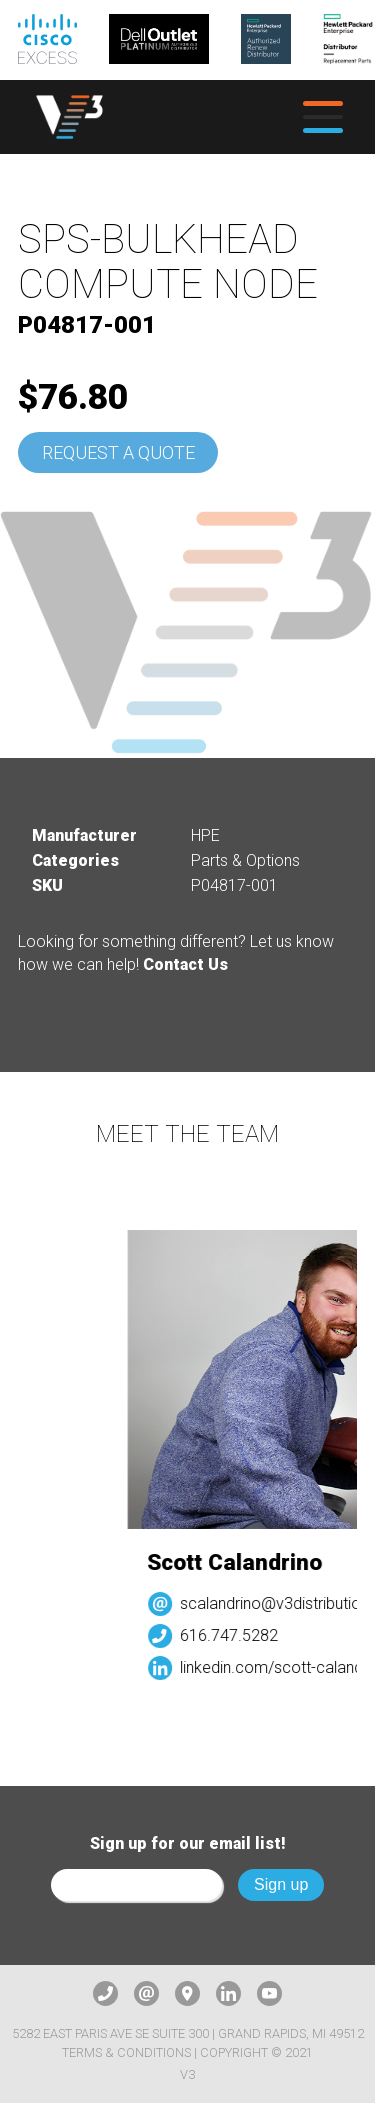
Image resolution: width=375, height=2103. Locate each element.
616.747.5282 (236, 1635)
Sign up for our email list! (188, 1843)
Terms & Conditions (126, 2052)
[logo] (69, 117)
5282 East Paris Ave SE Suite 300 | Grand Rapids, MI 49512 (188, 2033)
